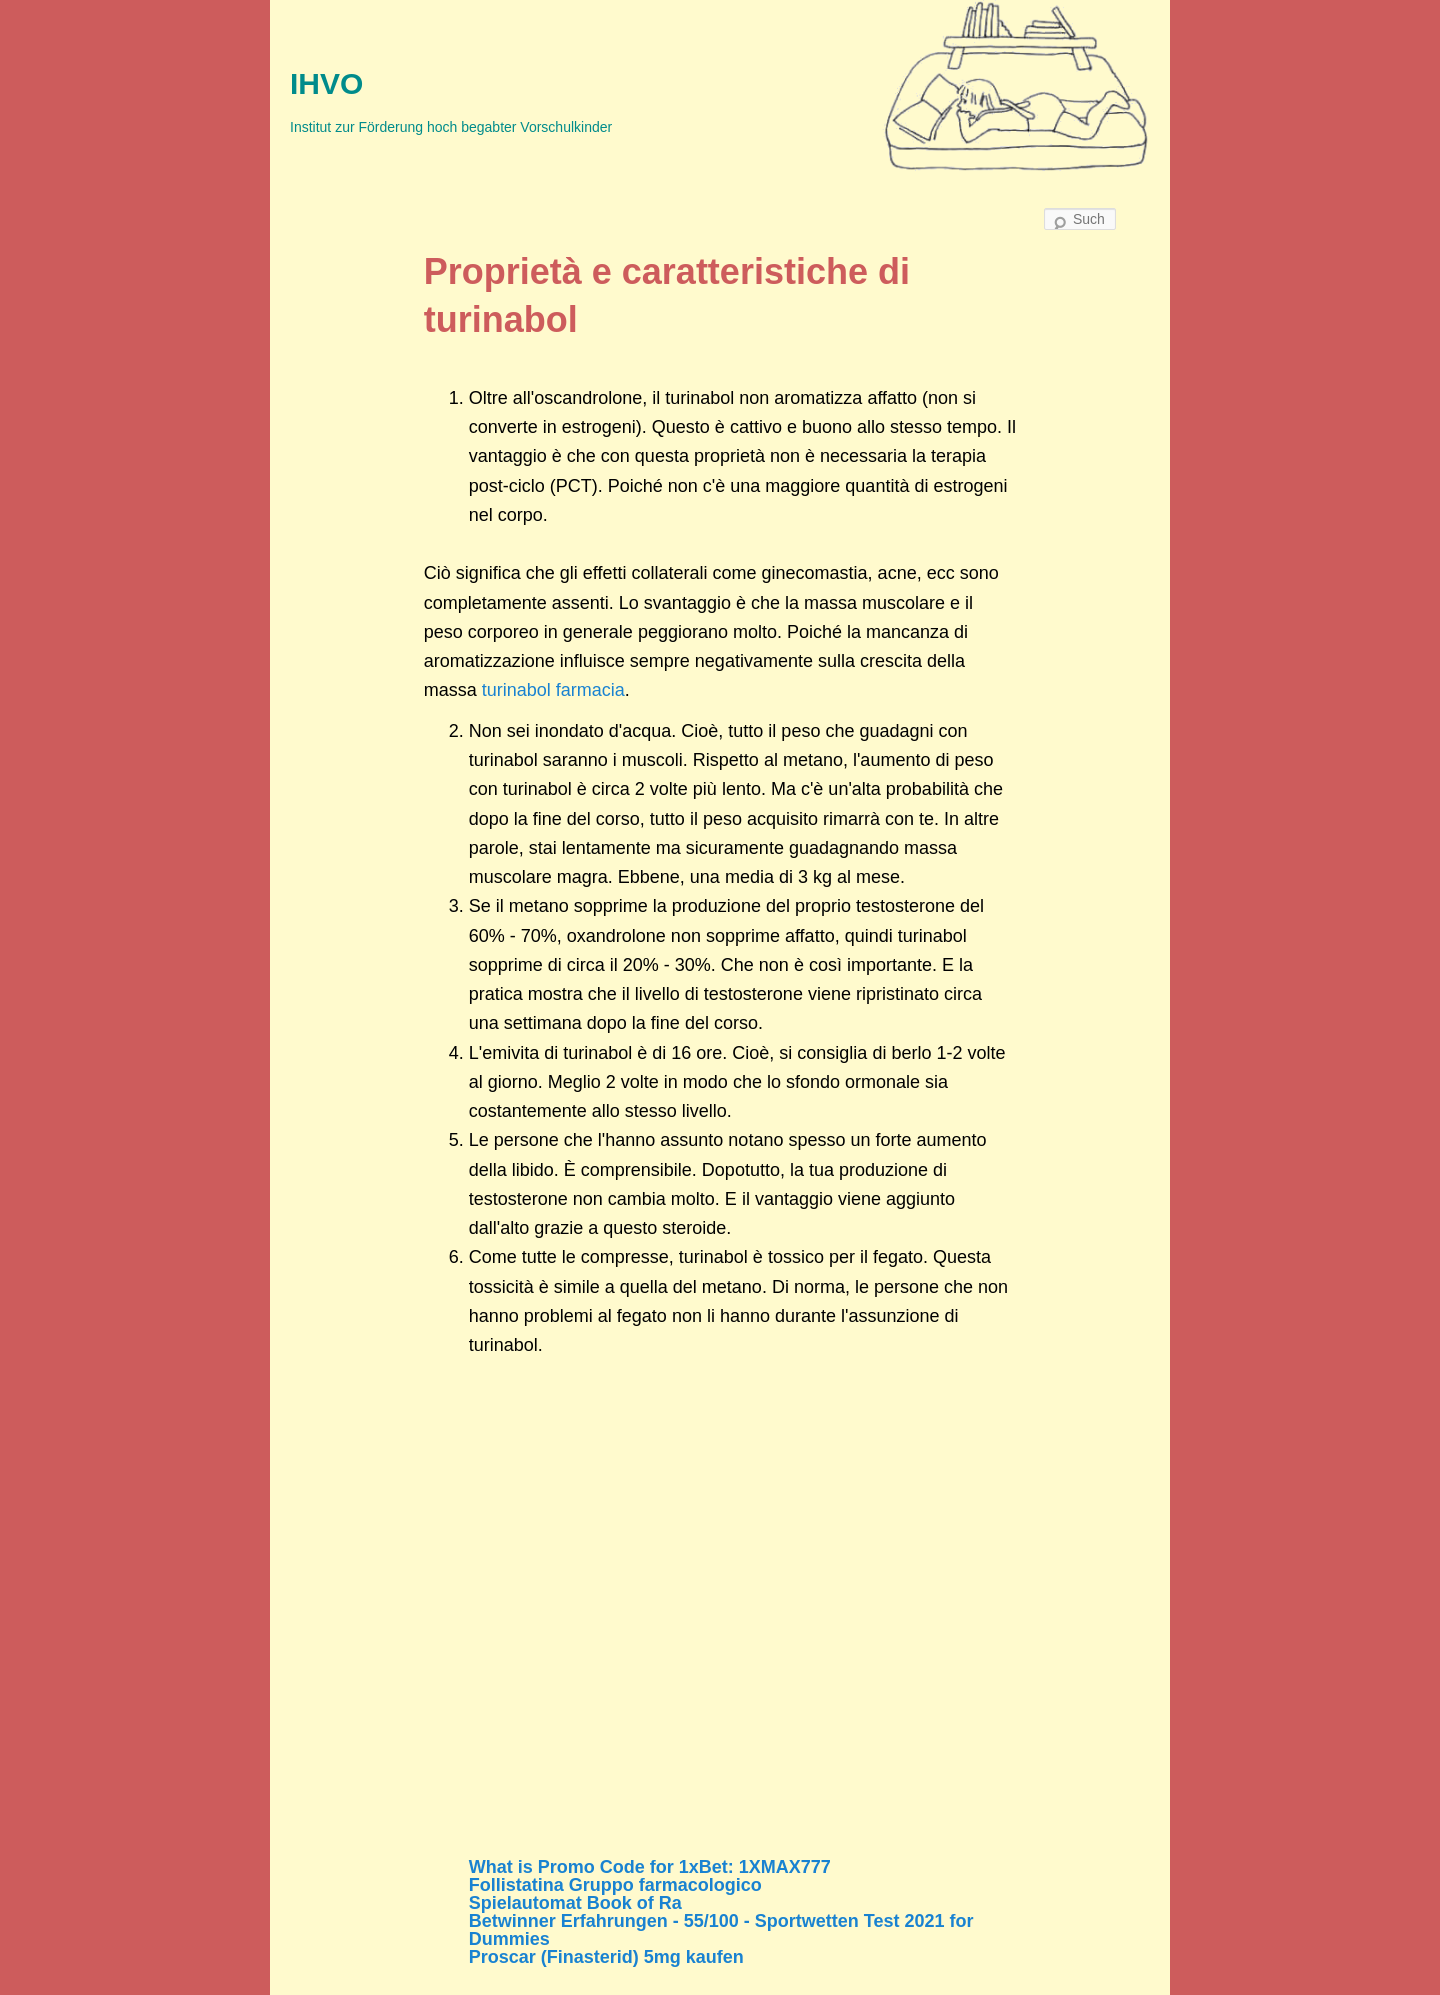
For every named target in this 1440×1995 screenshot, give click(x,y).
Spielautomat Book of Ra (575, 1903)
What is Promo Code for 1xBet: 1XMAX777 (650, 1867)
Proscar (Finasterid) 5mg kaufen (606, 1957)
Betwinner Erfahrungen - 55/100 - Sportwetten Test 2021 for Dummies (721, 1930)
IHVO (326, 83)
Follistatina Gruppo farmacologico (615, 1885)
